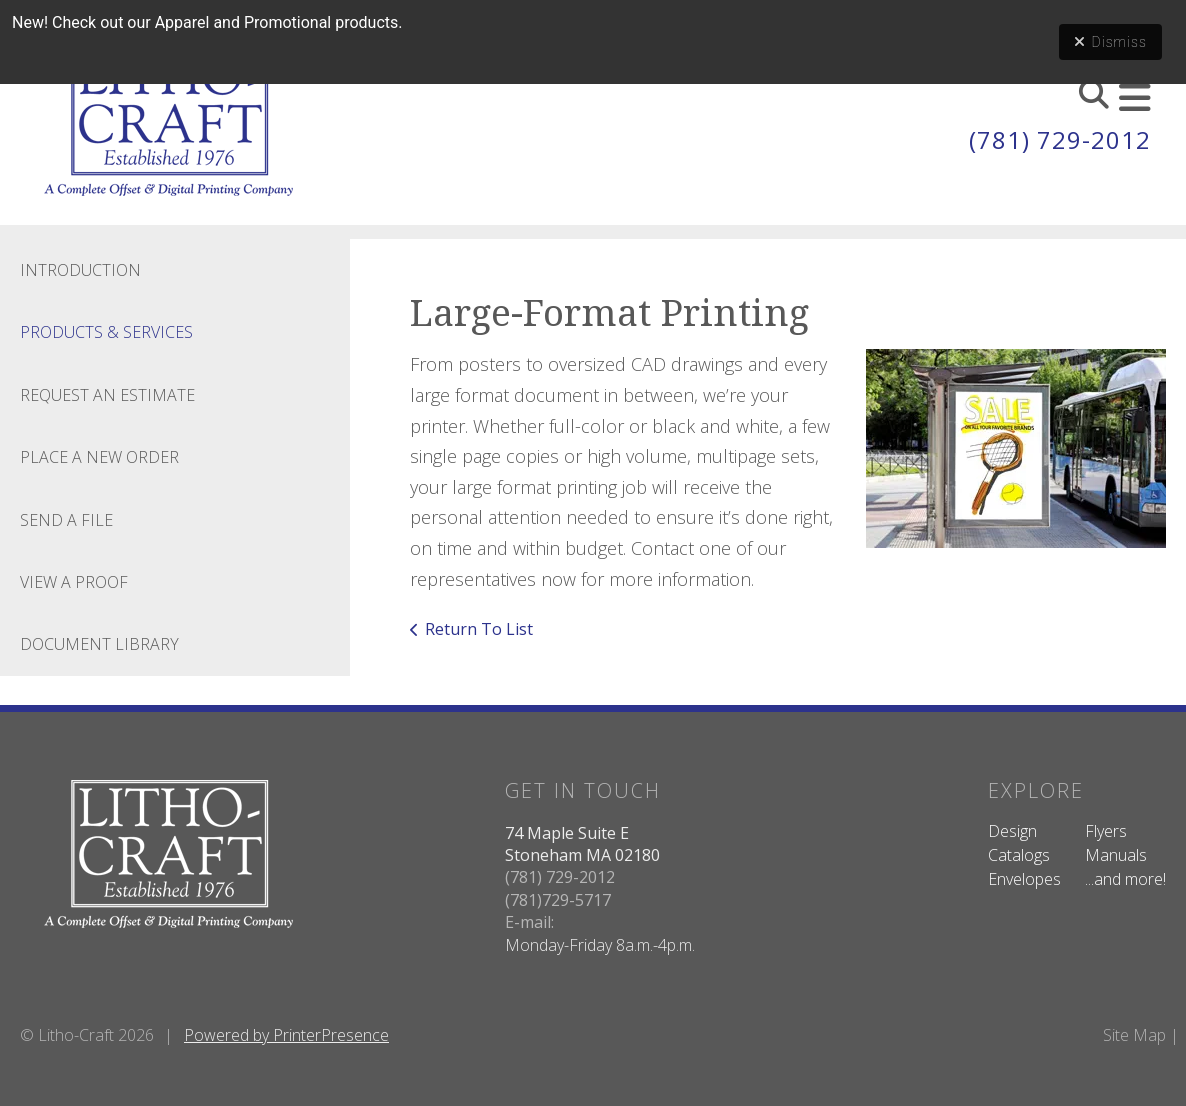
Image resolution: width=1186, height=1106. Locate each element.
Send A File (66, 520)
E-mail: (529, 922)
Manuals (1116, 855)
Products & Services (106, 332)
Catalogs (1019, 855)
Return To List (479, 629)
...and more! (1125, 879)
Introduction (80, 270)
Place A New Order (99, 457)
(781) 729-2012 (1060, 139)
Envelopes (1024, 879)
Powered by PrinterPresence (286, 1035)
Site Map (1134, 1035)
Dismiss (1110, 42)
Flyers (1106, 831)
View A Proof (74, 582)
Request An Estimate (107, 395)
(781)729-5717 (558, 900)
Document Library (99, 644)
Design (1012, 831)
